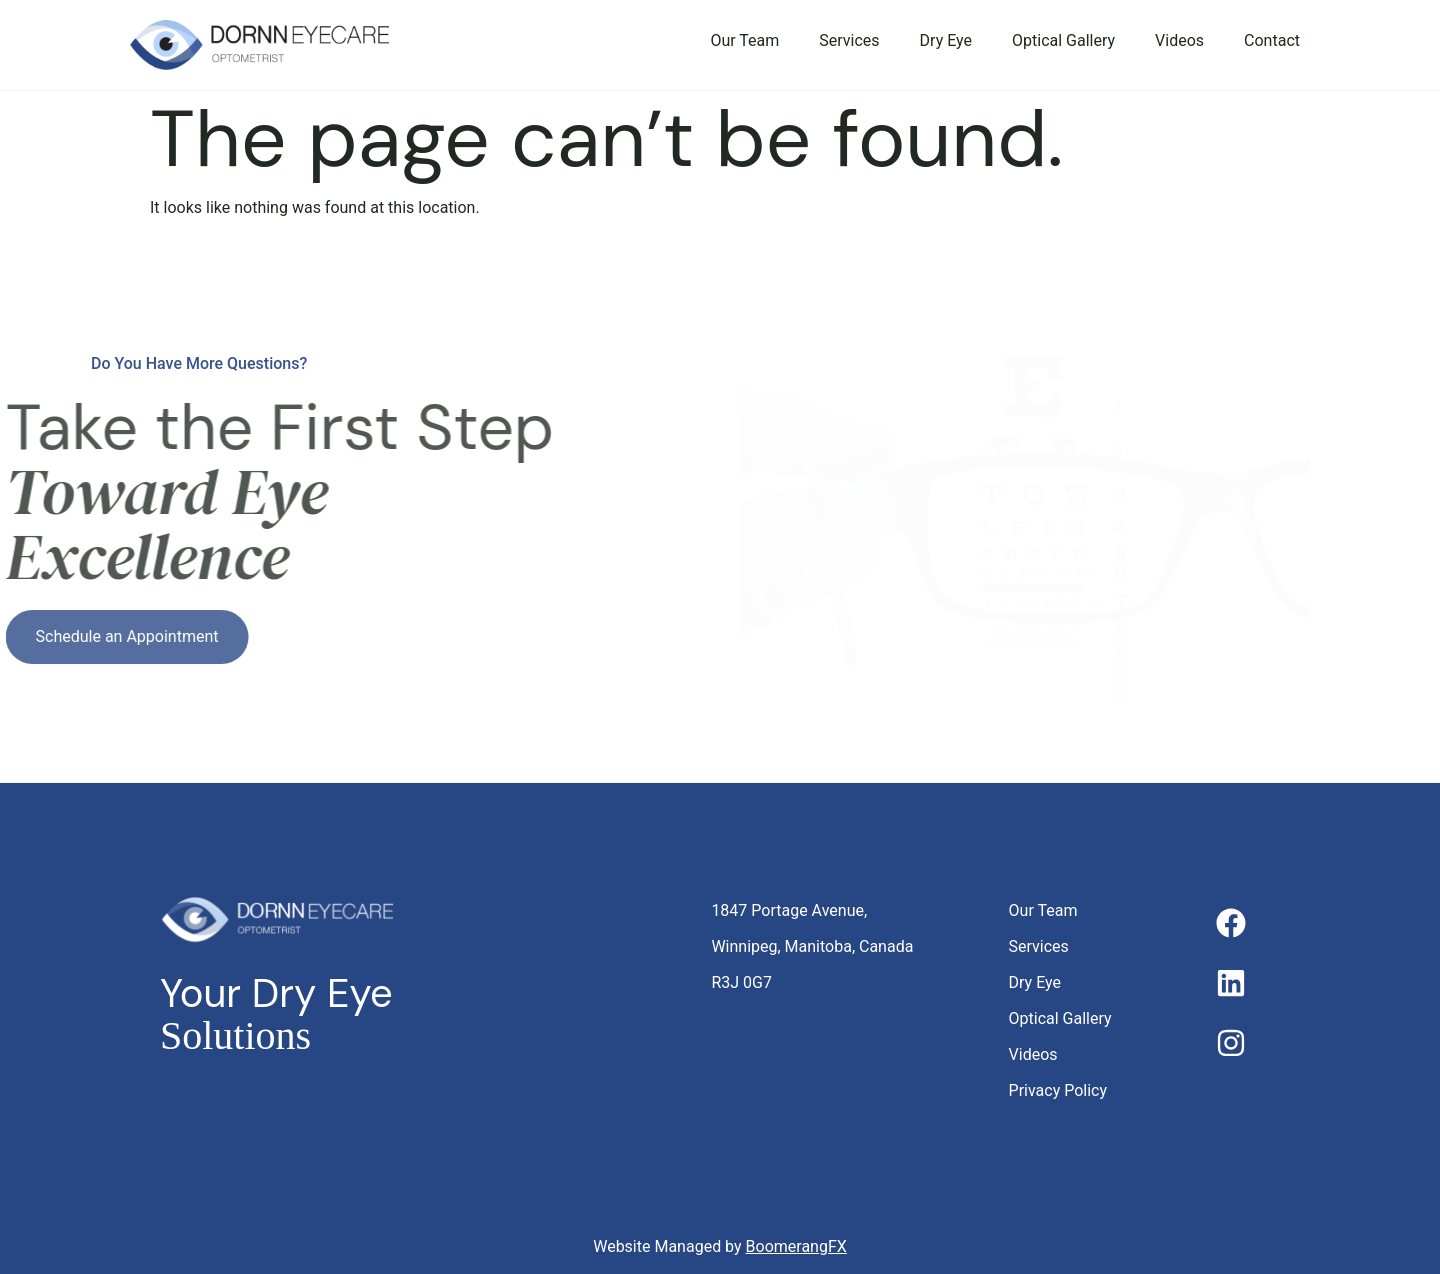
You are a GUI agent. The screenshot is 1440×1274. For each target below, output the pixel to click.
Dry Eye (946, 40)
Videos (1179, 40)
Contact (1272, 40)
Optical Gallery (1063, 40)
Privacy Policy (1058, 1090)
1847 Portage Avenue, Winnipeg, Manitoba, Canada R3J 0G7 (812, 946)
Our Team (744, 40)
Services (849, 40)
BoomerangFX (796, 1246)
